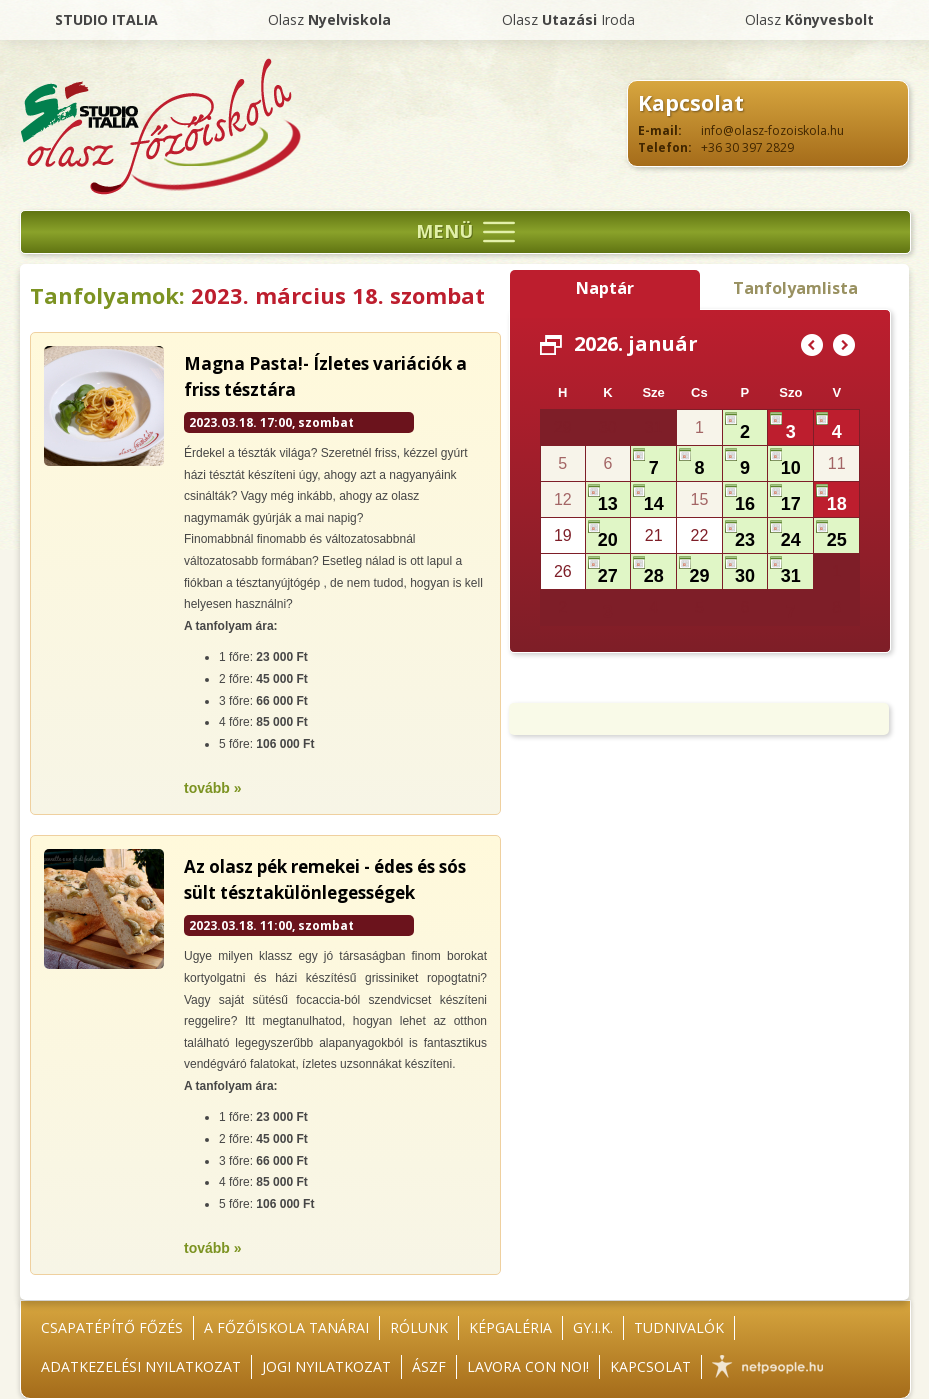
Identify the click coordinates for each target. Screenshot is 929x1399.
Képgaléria (510, 1327)
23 (745, 540)
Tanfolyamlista (795, 288)
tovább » (213, 788)
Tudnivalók (679, 1327)
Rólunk (419, 1327)
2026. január (636, 343)
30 (745, 576)
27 (608, 576)
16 (745, 504)
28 (654, 576)
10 (791, 468)
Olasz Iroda (568, 19)
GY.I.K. (593, 1327)
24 (791, 540)
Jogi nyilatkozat (326, 1366)
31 (791, 576)
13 (608, 504)
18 (837, 504)
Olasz (329, 19)
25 (837, 540)
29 (699, 576)
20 (608, 540)
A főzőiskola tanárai (286, 1327)
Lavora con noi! (528, 1366)
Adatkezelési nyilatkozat (141, 1366)
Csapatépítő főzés (112, 1327)
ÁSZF (429, 1366)
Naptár (605, 288)
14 (654, 504)
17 (791, 504)
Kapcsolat (650, 1366)
